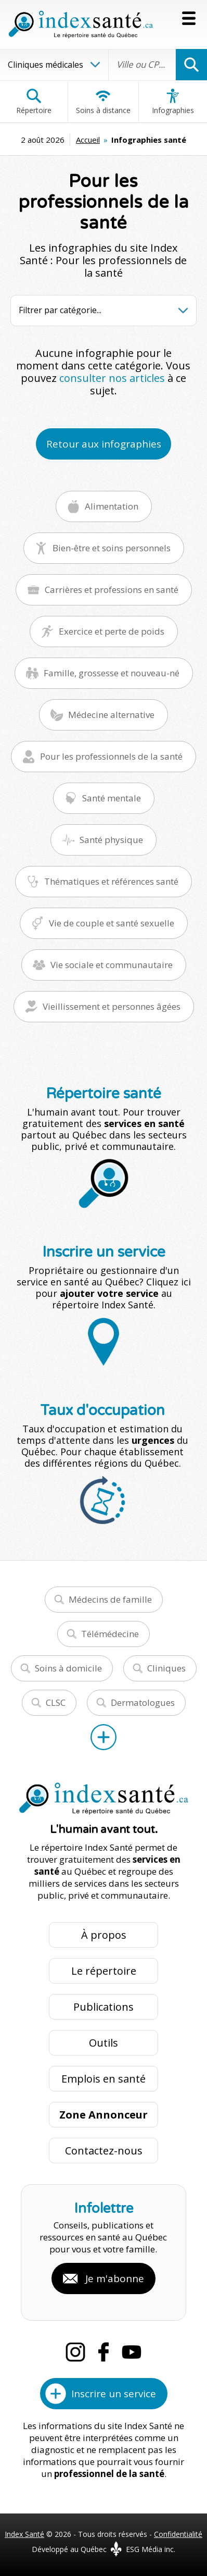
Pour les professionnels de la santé (111, 756)
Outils (103, 2043)
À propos (103, 1935)
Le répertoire (103, 1971)
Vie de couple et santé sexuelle (111, 923)
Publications (103, 2007)
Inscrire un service (113, 2393)
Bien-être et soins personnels (112, 548)
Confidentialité (178, 2534)
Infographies (173, 101)
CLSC (56, 1702)
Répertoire (33, 101)
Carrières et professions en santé (111, 590)
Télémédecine (110, 1634)
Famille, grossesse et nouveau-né (111, 673)
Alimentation (111, 506)
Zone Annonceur (103, 2115)
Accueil (88, 139)
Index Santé (24, 2534)
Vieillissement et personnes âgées (111, 1006)
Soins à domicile (68, 1668)
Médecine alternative (111, 715)
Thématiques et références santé (111, 881)
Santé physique (111, 840)
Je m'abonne (114, 2278)
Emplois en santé (103, 2079)
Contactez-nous (104, 2151)
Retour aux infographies (103, 444)
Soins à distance (103, 101)
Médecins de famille (110, 1599)
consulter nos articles (112, 378)
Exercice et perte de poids (111, 631)
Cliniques (166, 1668)
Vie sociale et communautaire (111, 965)
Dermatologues (143, 1702)
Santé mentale (111, 798)
